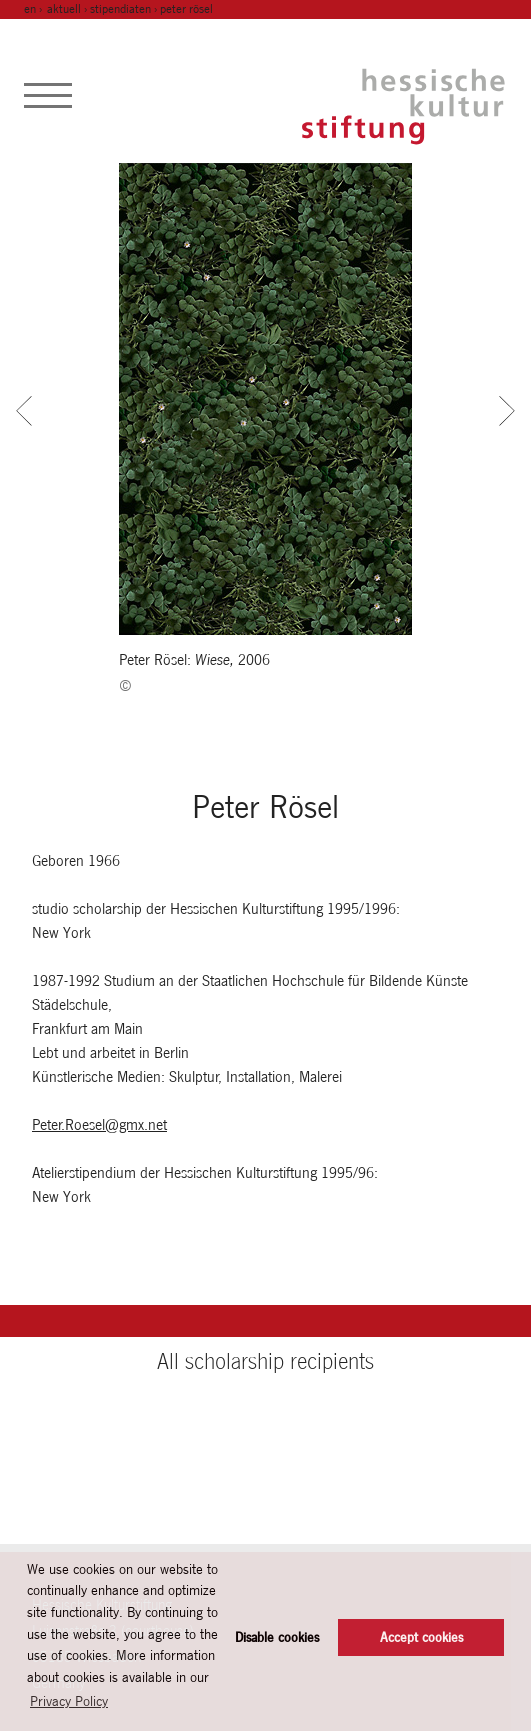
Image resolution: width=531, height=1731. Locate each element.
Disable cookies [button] (277, 1637)
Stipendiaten (120, 9)
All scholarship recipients (265, 1361)
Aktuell (64, 9)
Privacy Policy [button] (69, 1701)
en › (34, 9)
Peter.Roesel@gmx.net (99, 1124)
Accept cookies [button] (421, 1637)
